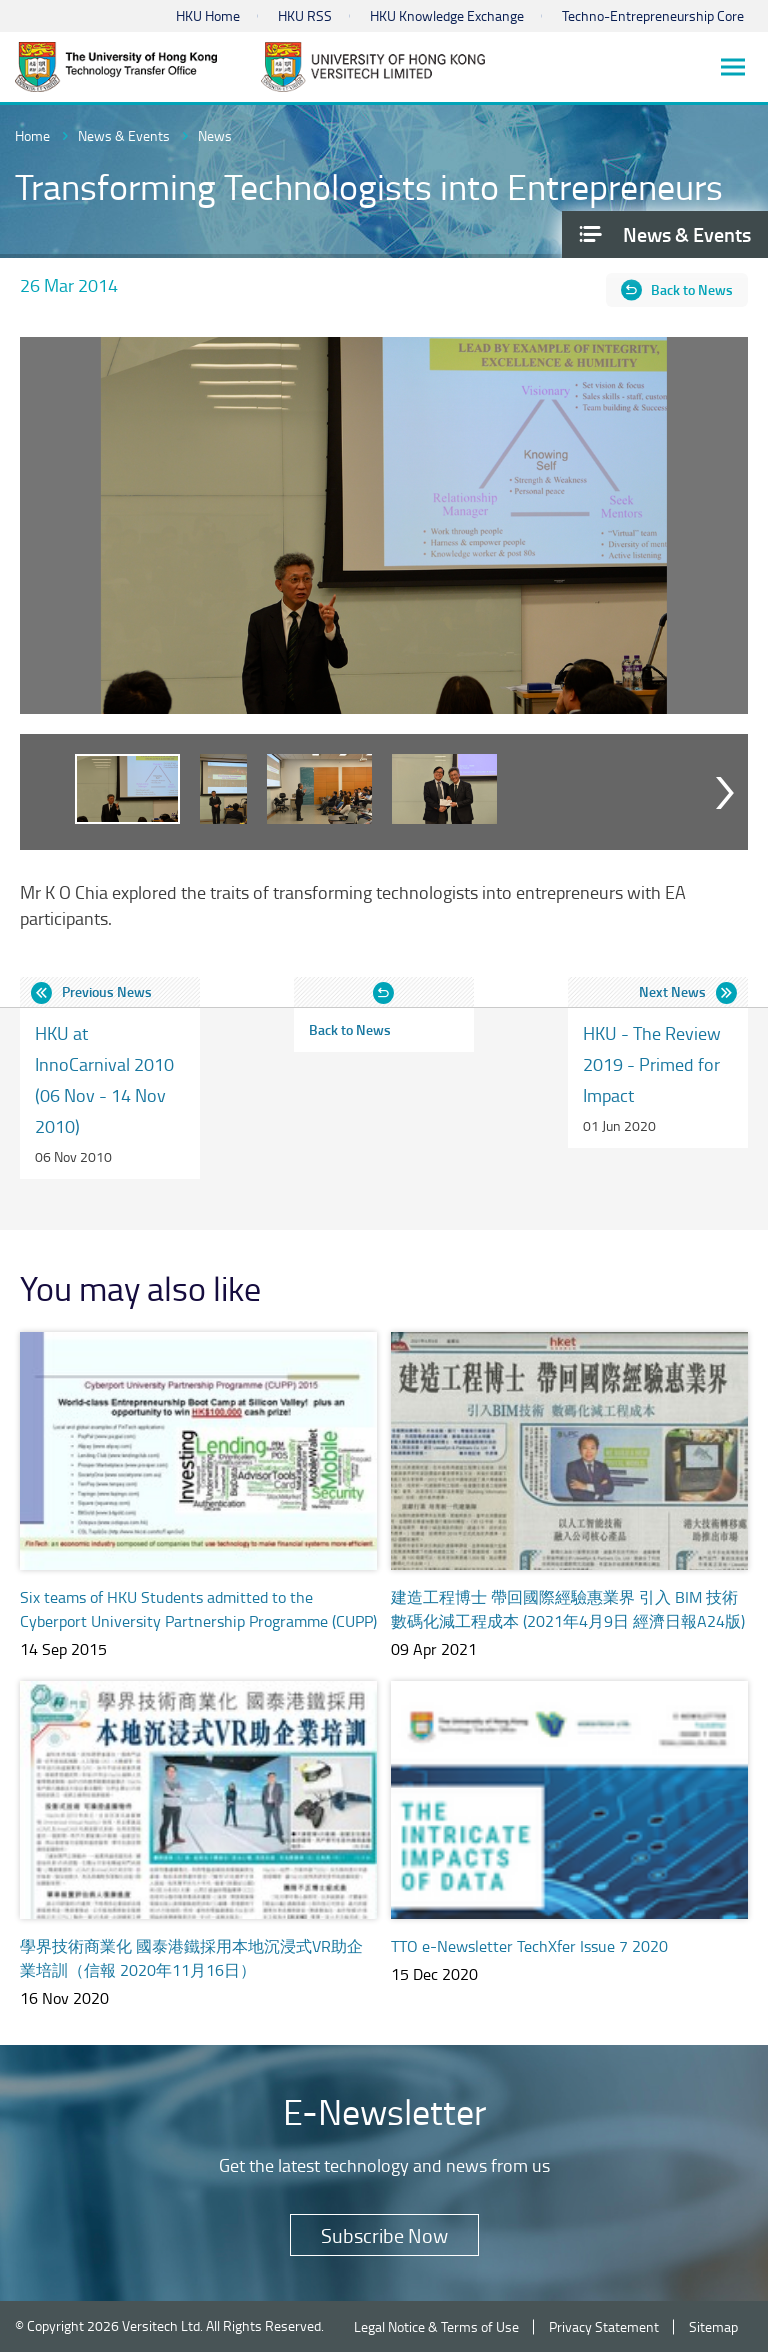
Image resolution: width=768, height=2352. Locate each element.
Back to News (692, 289)
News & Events (124, 135)
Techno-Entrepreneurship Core (653, 15)
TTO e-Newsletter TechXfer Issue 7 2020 (529, 1946)
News (215, 135)
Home (32, 135)
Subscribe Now (384, 2235)
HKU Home (208, 15)
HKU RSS (305, 15)
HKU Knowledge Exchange (447, 15)
